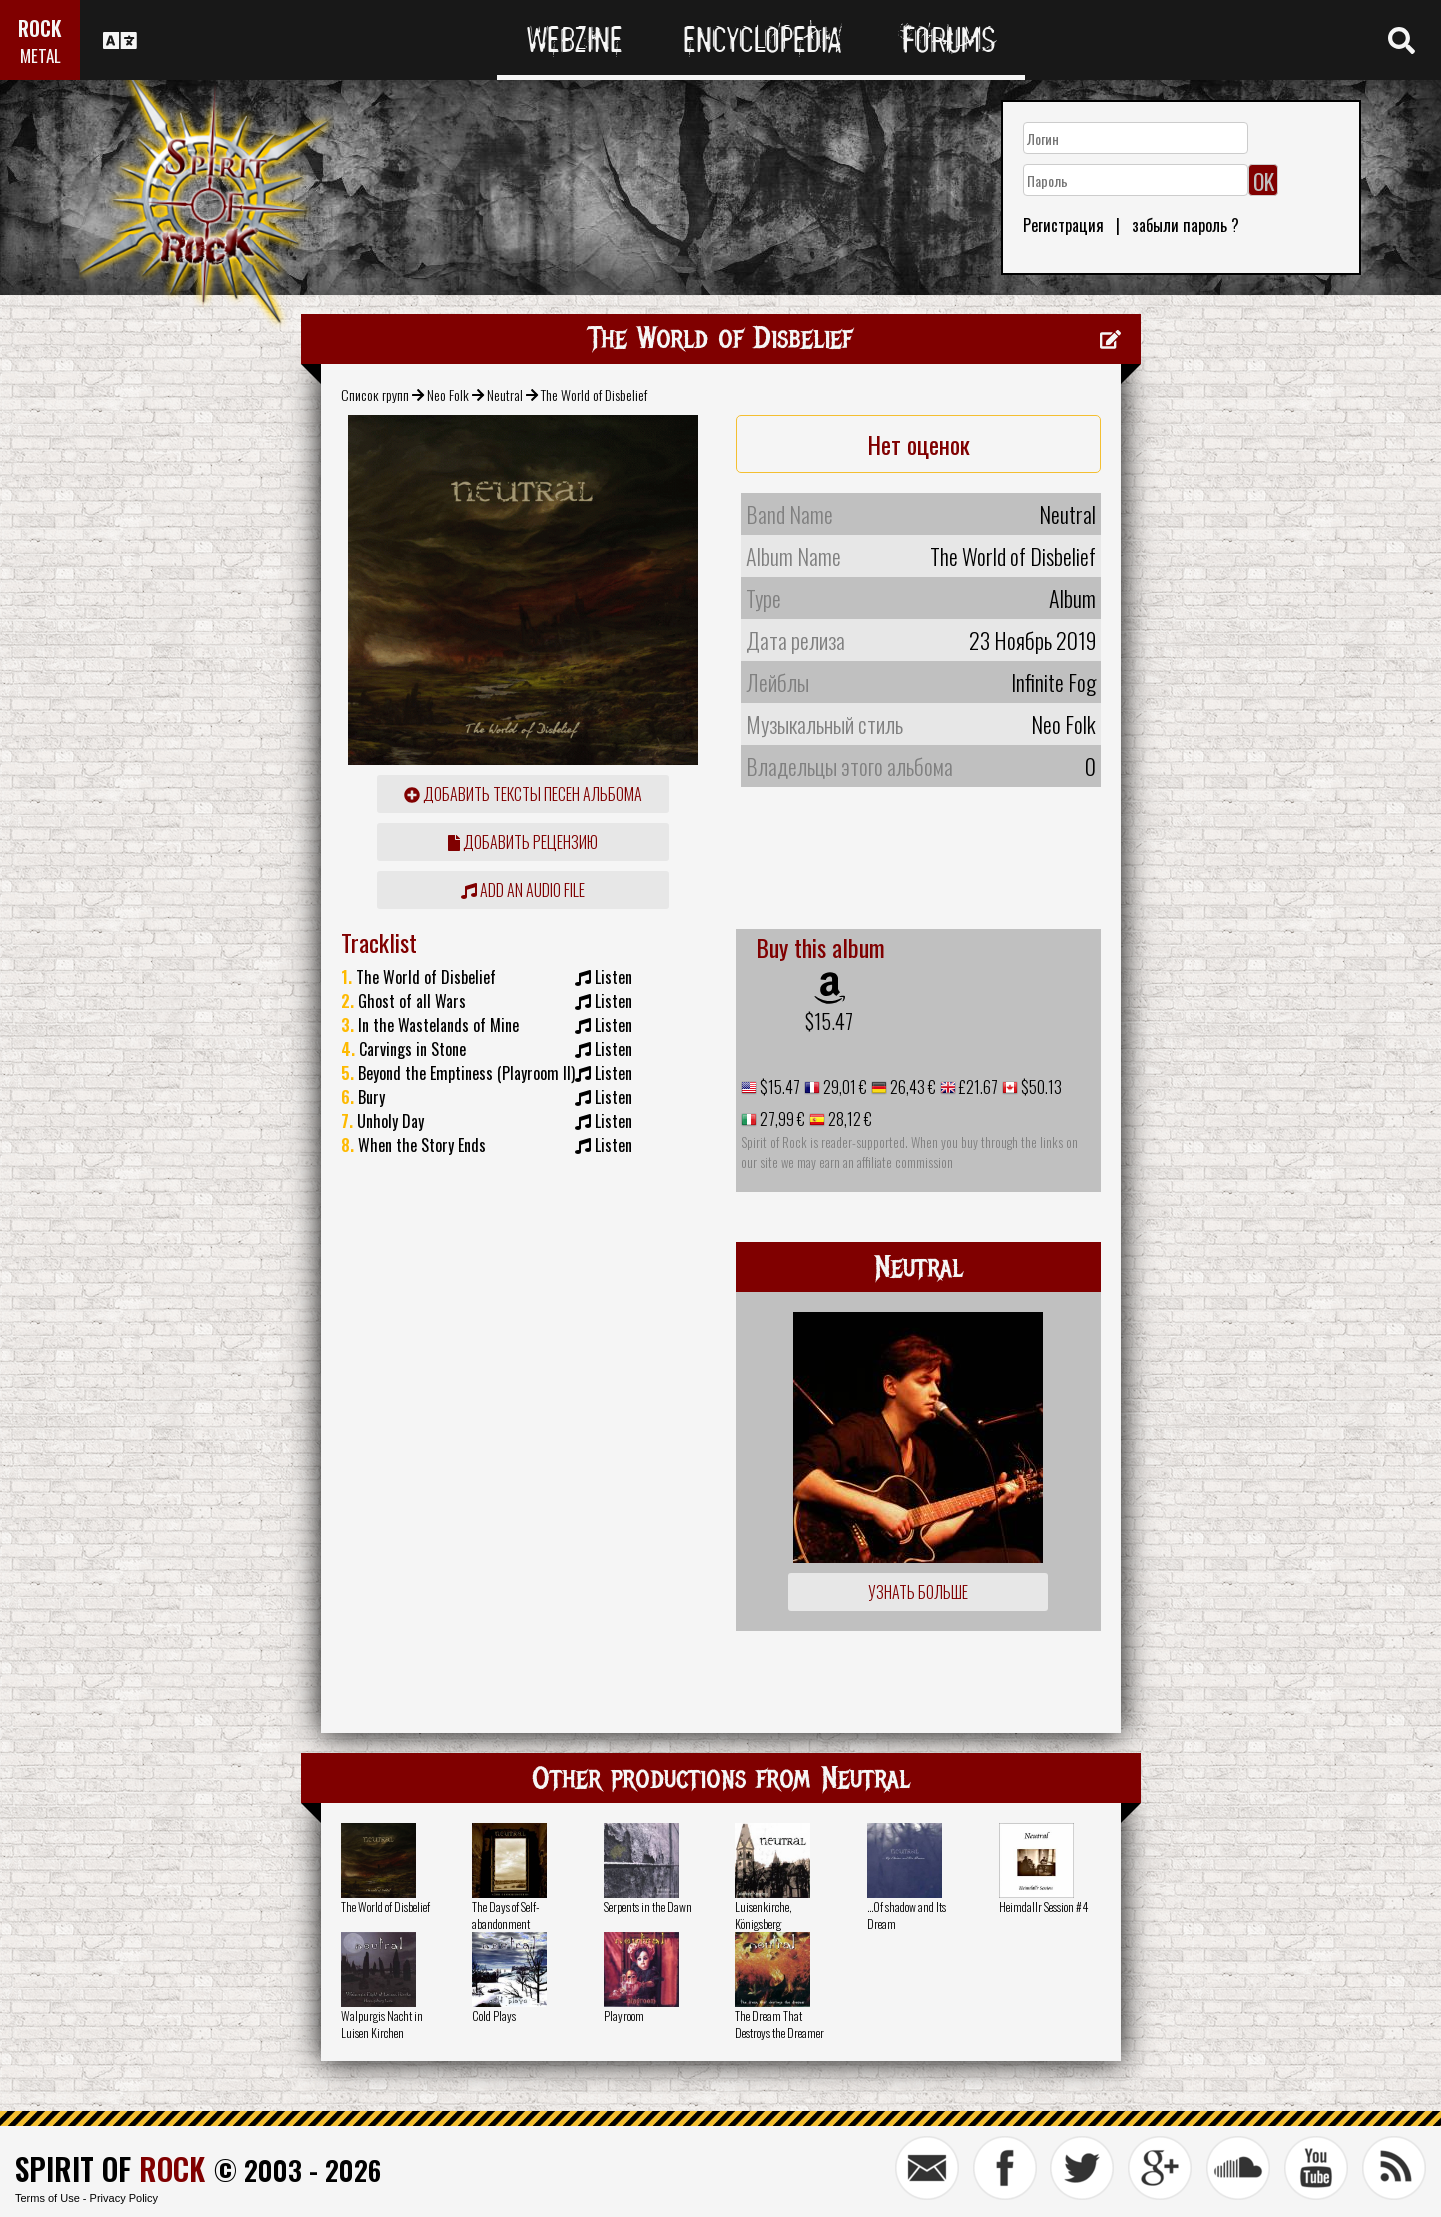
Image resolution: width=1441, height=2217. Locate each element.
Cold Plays (494, 2015)
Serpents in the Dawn (648, 1906)
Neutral (505, 394)
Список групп (375, 394)
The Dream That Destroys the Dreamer (779, 2024)
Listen (613, 977)
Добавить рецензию (523, 842)
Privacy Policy (124, 2198)
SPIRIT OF (110, 2168)
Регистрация (1063, 225)
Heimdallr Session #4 (1043, 1906)
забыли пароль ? (1185, 225)
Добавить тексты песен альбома (523, 794)
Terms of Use (47, 2198)
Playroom (624, 2015)
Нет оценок (918, 444)
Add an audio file (523, 890)
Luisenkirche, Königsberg (763, 1915)
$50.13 (1040, 1087)
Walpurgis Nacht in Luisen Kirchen (382, 2024)
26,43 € (911, 1087)
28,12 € (848, 1119)
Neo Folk (448, 394)
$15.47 (829, 1021)
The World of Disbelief (385, 1906)
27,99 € (781, 1119)
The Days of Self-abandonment (505, 1915)
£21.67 (977, 1087)
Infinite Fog (1053, 682)
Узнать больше (918, 1592)
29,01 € (843, 1087)
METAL (40, 55)
